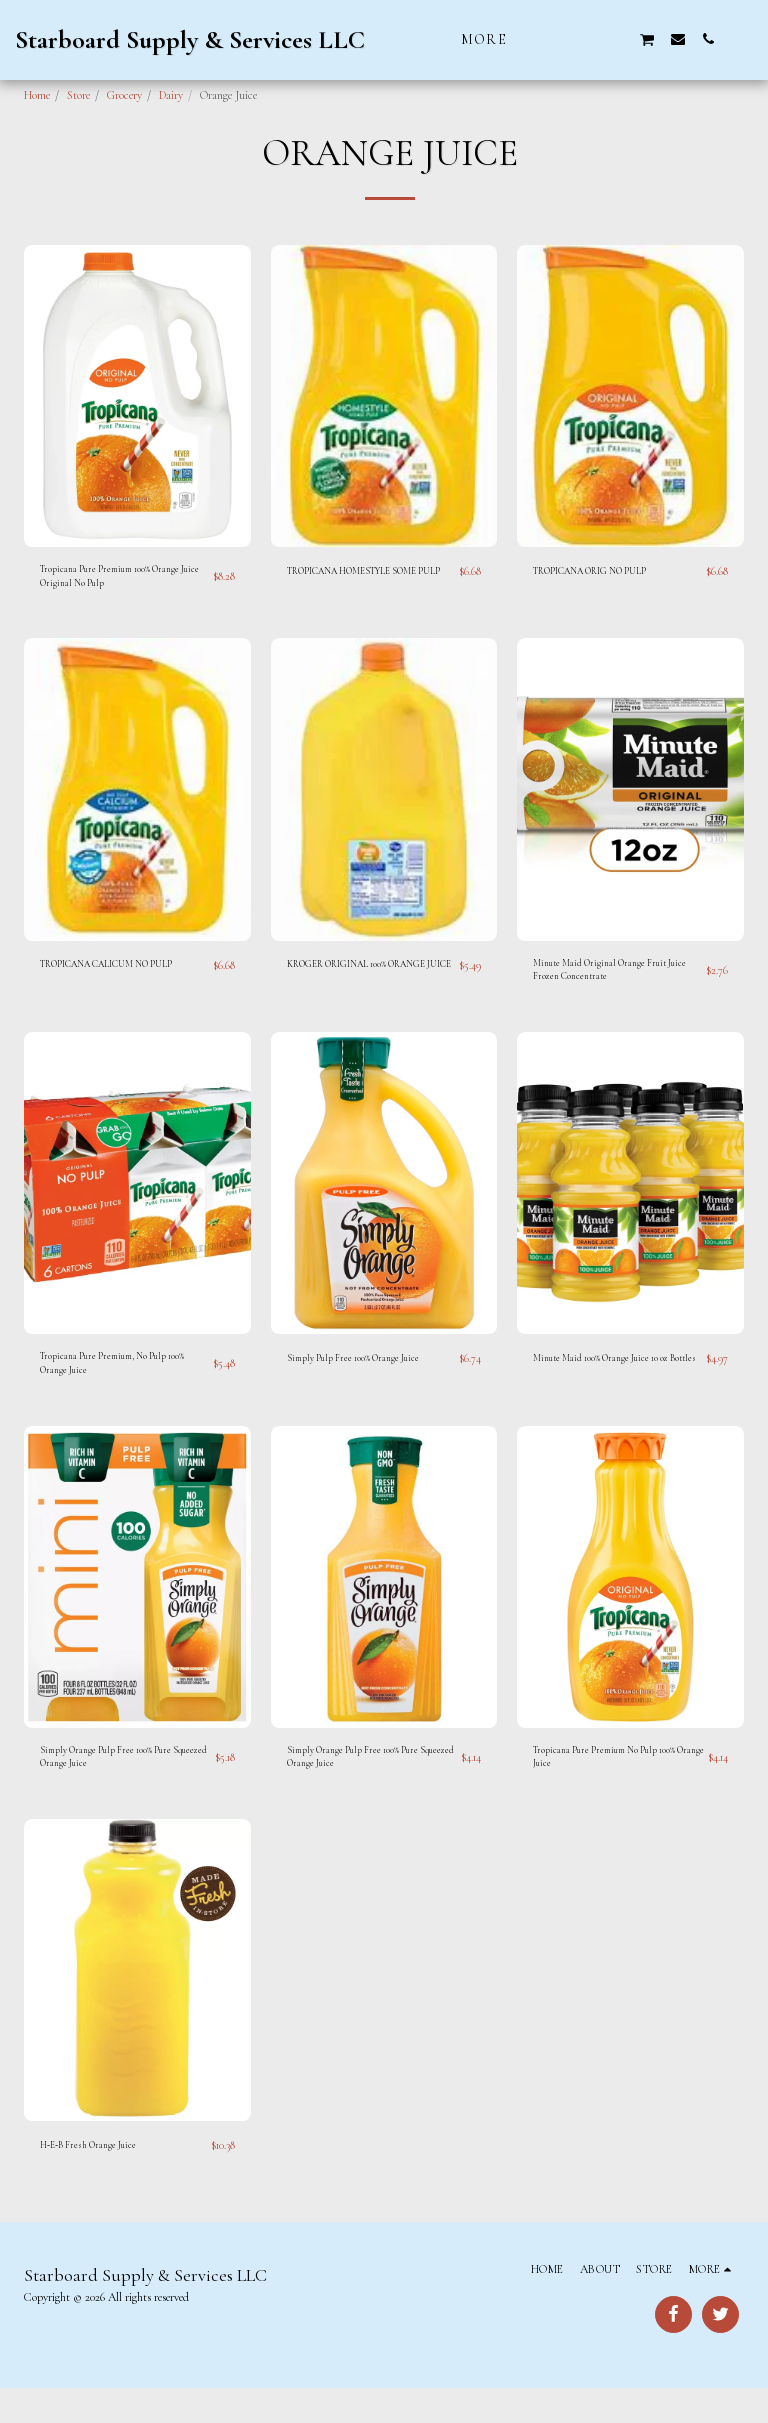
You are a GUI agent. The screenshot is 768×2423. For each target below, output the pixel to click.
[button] (557, 39)
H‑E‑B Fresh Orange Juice (98, 2181)
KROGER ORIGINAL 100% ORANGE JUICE (349, 983)
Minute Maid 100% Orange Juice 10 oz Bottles (617, 1385)
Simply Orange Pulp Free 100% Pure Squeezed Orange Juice (120, 1788)
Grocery (124, 95)
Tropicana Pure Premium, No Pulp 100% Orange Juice (118, 1385)
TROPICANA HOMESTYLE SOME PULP (368, 581)
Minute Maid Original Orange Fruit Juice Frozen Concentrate (612, 983)
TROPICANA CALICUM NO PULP (123, 974)
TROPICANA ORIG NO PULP (604, 572)
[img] (137, 396)
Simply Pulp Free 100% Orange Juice (368, 1376)
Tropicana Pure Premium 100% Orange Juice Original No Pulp (126, 581)
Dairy (171, 95)
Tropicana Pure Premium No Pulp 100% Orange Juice (609, 1788)
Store (78, 95)
